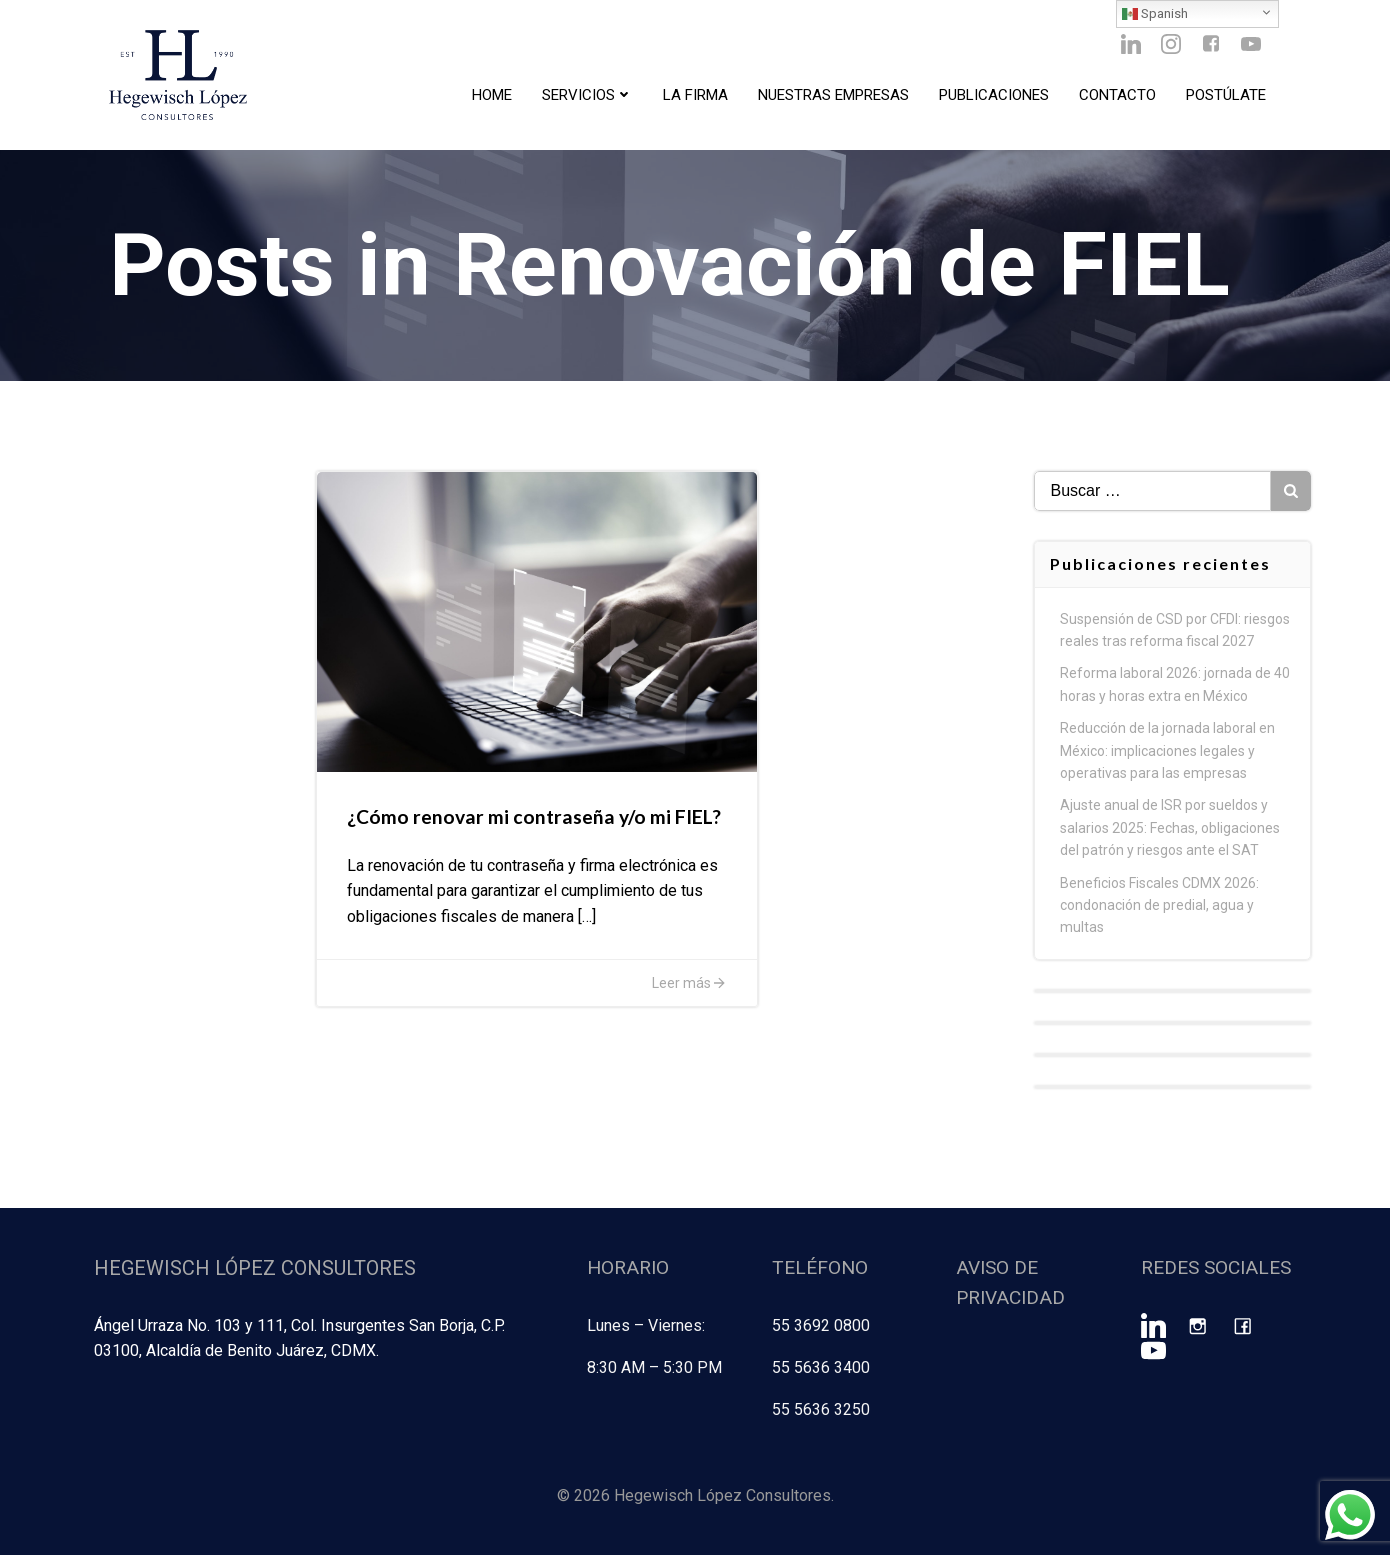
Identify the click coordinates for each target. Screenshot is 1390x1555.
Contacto (1117, 95)
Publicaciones (994, 95)
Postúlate (1226, 95)
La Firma (695, 95)
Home (492, 95)
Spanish (1155, 14)
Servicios (587, 95)
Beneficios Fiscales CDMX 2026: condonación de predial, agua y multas (1159, 905)
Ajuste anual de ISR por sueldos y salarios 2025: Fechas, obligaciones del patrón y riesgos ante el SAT (1170, 827)
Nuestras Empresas (833, 95)
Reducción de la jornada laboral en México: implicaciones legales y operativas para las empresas (1167, 750)
